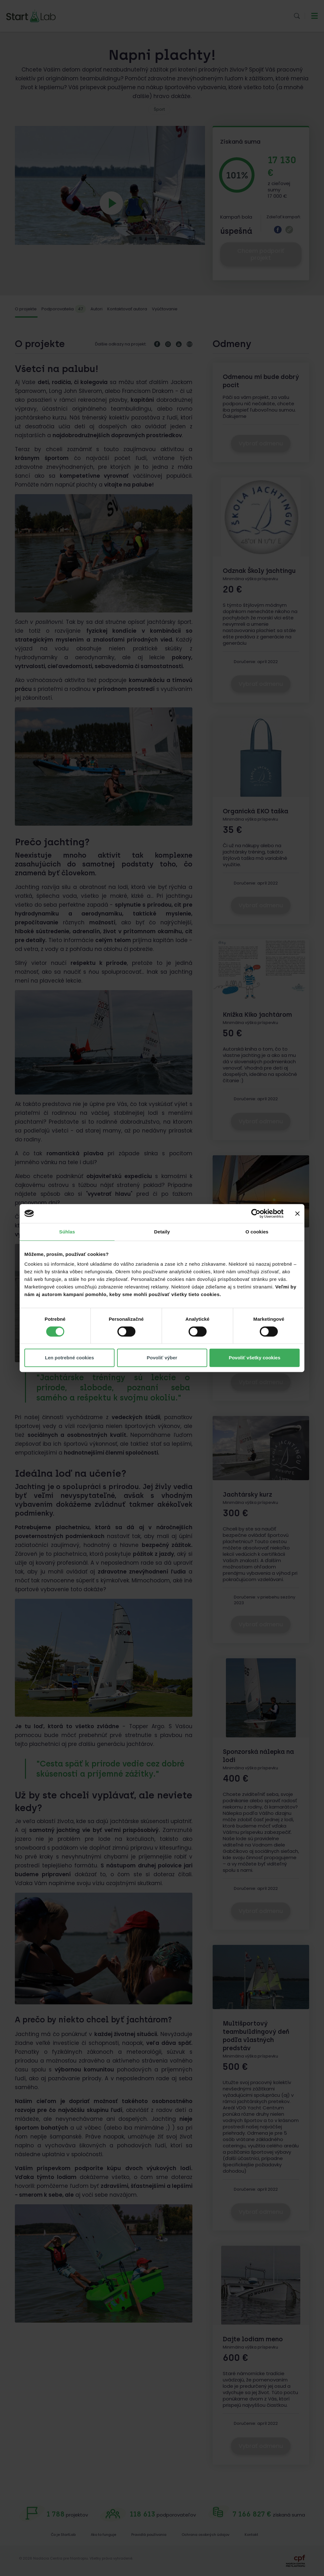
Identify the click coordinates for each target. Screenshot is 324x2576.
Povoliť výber (162, 1357)
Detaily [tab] (162, 1231)
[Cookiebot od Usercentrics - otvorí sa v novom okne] (256, 1213)
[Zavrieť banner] (297, 1213)
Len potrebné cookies (69, 1357)
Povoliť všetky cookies (254, 1357)
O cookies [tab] (257, 1231)
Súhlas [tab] (67, 1231)
